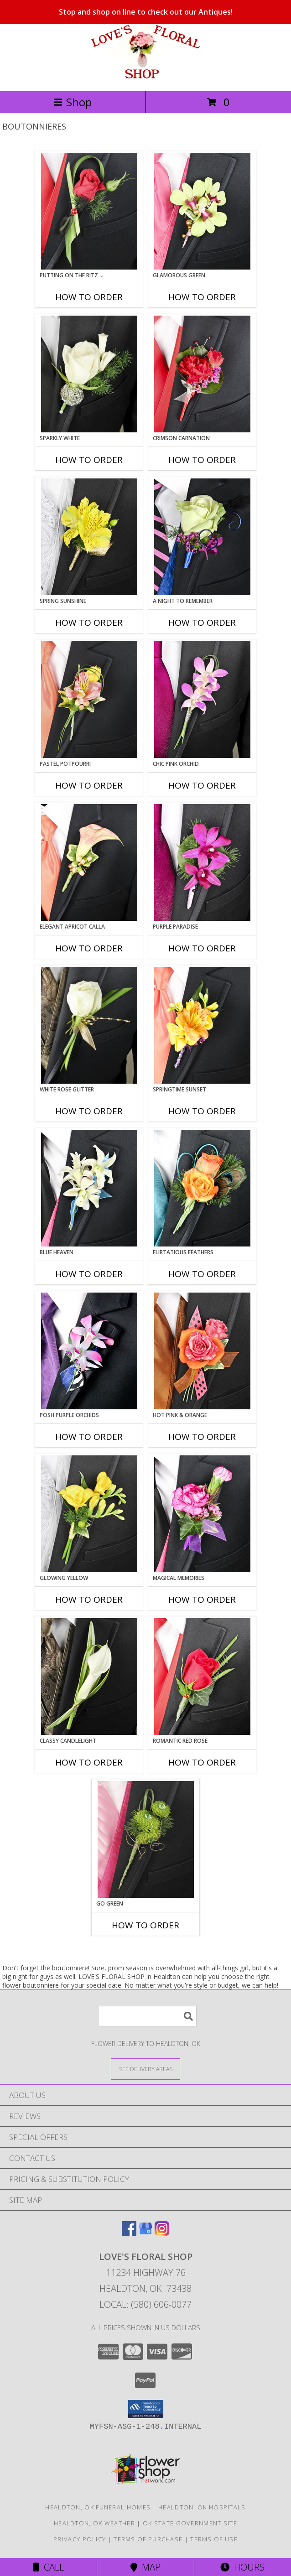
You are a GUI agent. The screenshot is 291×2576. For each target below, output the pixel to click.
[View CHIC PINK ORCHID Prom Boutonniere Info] (202, 699)
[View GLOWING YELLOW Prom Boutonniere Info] (89, 1513)
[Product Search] (147, 2016)
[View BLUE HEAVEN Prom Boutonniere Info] (89, 1188)
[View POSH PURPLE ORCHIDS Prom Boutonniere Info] (89, 1351)
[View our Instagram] (162, 2233)
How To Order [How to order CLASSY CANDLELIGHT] (89, 1762)
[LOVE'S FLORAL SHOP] (145, 77)
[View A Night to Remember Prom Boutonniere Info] (202, 536)
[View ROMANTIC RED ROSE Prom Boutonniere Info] (202, 1676)
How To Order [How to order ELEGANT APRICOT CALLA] (89, 948)
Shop (72, 101)
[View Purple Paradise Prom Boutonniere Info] (202, 862)
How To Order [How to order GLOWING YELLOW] (89, 1599)
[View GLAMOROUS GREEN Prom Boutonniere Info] (202, 211)
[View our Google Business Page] (145, 2233)
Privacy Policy (79, 2539)
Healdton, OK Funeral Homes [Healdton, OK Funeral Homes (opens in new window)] (98, 2507)
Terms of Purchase (148, 2539)
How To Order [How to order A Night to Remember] (202, 622)
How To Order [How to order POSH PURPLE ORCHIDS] (89, 1437)
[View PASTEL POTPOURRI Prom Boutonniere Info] (89, 699)
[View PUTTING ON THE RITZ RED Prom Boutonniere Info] (89, 211)
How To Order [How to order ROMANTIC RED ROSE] (202, 1762)
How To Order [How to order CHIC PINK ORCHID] (202, 785)
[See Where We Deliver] (145, 2068)
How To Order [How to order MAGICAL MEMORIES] (202, 1599)
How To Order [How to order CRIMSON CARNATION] (202, 460)
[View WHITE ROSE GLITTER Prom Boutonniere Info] (89, 1025)
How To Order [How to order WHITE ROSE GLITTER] (89, 1111)
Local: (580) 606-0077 (145, 2304)
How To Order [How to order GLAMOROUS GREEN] (202, 297)
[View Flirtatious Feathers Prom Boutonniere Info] (202, 1188)
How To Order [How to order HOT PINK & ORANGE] (202, 1437)
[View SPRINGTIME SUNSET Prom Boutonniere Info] (202, 1025)
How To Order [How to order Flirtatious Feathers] (202, 1274)
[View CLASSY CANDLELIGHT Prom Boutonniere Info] (89, 1676)
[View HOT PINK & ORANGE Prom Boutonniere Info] (202, 1351)
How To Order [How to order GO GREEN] (145, 1925)
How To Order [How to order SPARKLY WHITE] (89, 460)
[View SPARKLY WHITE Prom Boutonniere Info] (89, 374)
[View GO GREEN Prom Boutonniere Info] (146, 1839)
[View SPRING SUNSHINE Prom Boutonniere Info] (89, 536)
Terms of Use (214, 2539)
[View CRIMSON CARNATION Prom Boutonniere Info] (202, 374)
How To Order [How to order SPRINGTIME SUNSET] (202, 1111)
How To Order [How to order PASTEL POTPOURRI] (89, 785)
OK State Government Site (190, 2523)
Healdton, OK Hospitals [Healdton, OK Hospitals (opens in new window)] (202, 2507)
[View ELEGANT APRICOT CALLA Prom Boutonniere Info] (89, 862)
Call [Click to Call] (48, 2567)
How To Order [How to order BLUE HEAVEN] (89, 1274)
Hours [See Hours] (242, 2567)
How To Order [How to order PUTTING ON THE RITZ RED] (89, 297)
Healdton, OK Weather (94, 2523)
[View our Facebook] (129, 2233)
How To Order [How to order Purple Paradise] (202, 948)
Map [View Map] (145, 2567)
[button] (145, 2409)
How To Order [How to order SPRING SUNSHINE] (89, 622)
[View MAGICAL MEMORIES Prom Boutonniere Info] (202, 1513)
